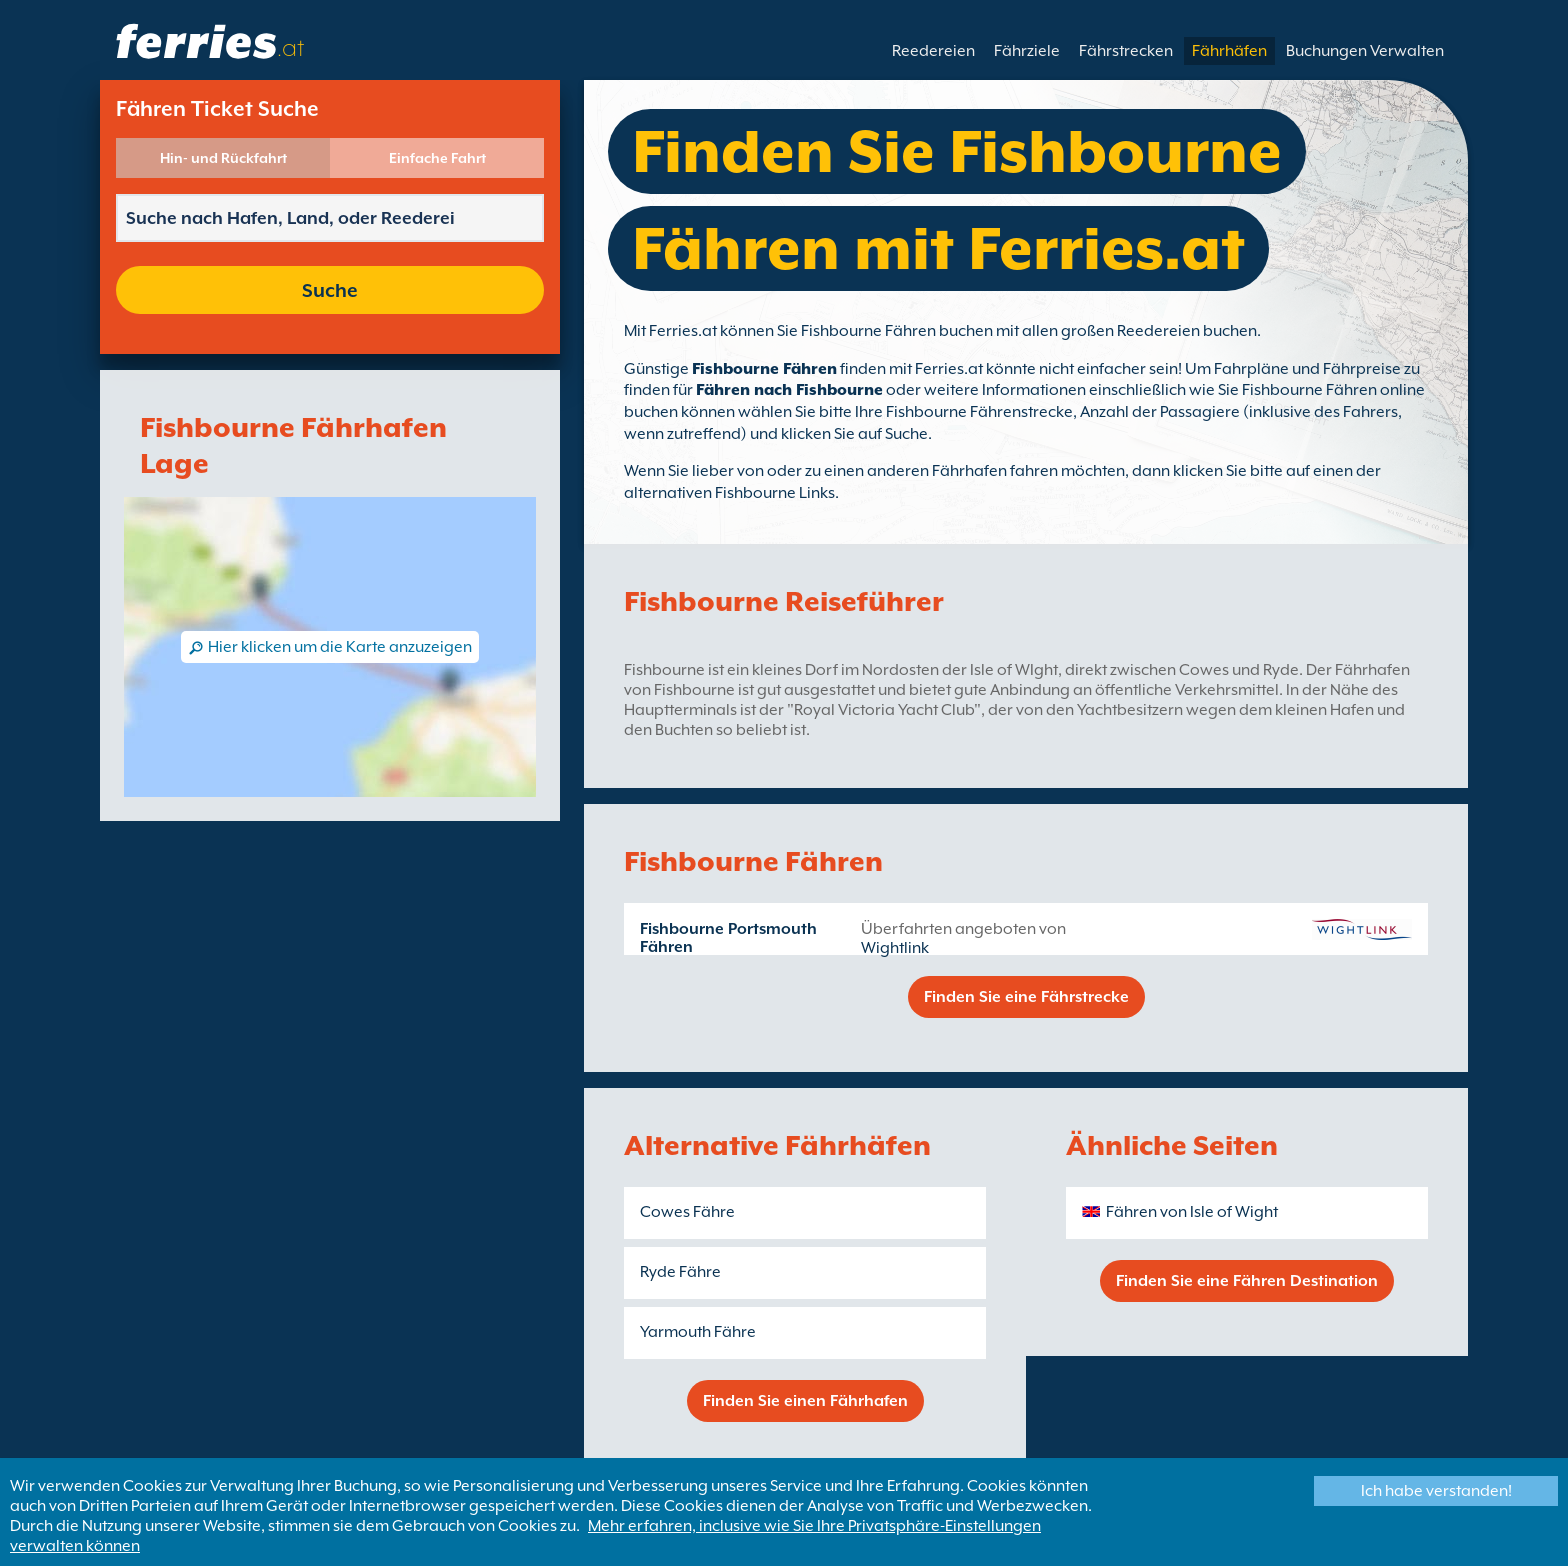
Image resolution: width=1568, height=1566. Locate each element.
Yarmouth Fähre (698, 1332)
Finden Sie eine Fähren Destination (1247, 1281)
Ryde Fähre (680, 1272)
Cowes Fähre (687, 1212)
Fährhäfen (1229, 51)
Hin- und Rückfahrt (223, 158)
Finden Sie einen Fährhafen (805, 1401)
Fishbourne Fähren (764, 369)
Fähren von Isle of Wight (1192, 1212)
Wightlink (895, 948)
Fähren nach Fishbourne (789, 390)
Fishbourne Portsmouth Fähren (728, 938)
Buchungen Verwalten (1365, 51)
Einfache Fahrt (437, 158)
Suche (330, 290)
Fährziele (1027, 51)
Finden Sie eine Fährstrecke (1026, 997)
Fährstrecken (1126, 51)
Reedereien (933, 51)
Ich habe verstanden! (1436, 1491)
